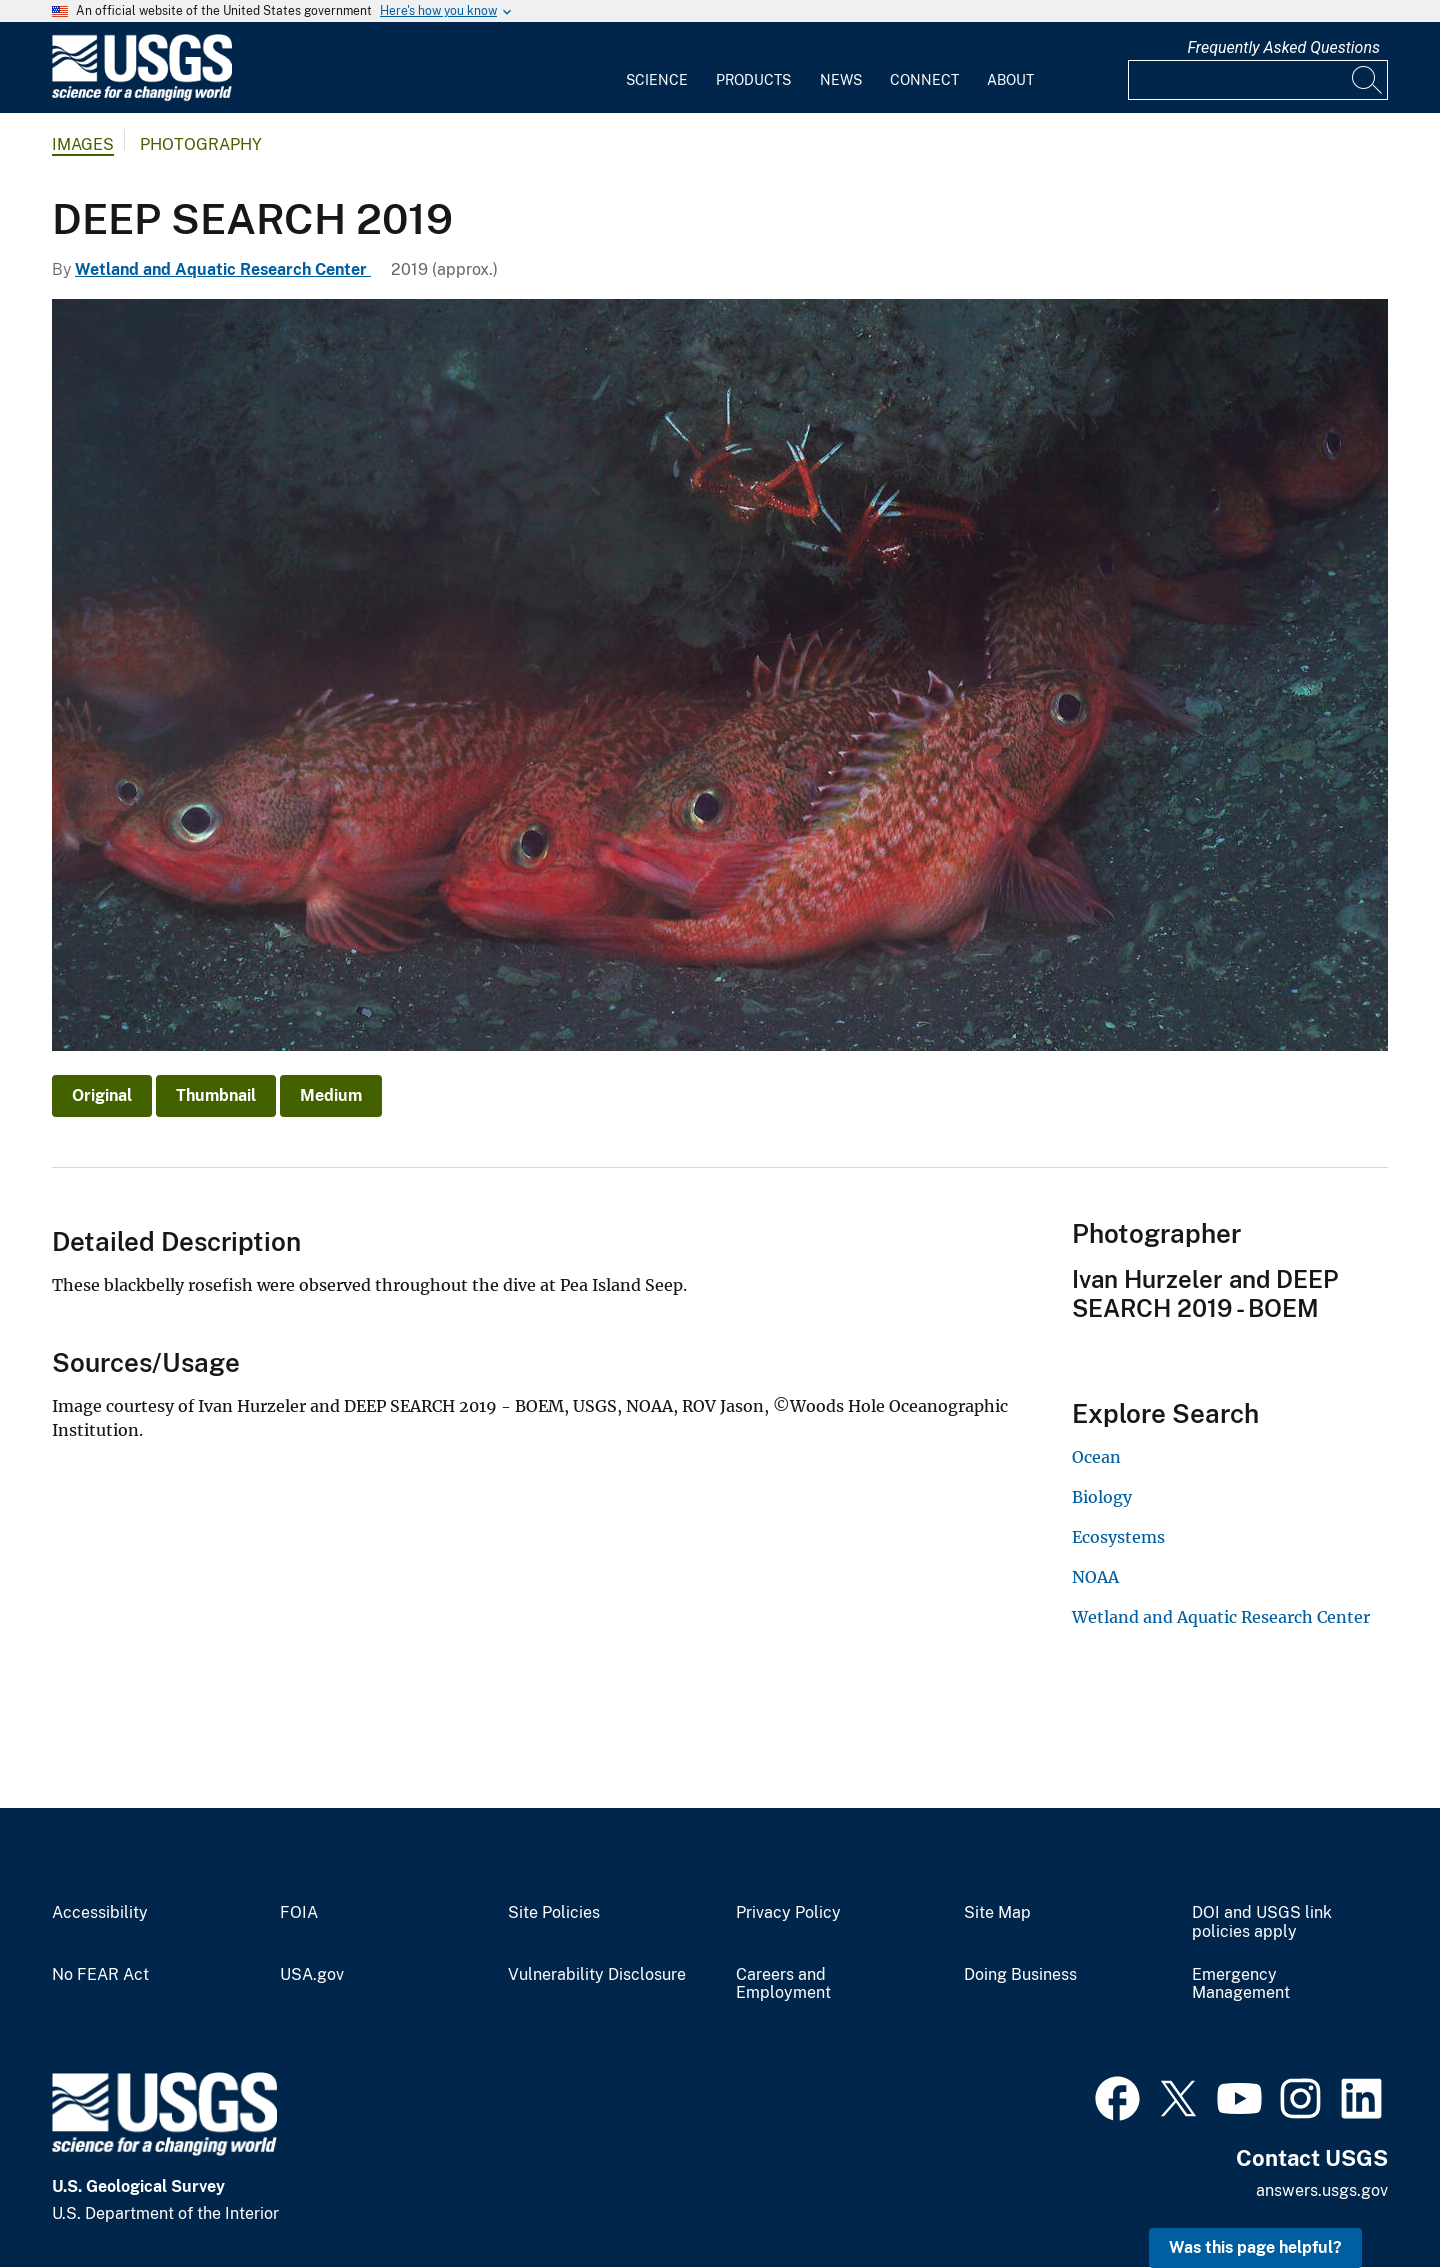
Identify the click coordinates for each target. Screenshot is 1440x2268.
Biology (1102, 1497)
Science (657, 80)
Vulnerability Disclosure (597, 1975)
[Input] (1258, 80)
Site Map (997, 1913)
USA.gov (312, 1975)
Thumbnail (216, 1095)
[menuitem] (657, 68)
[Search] (1368, 80)
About (1010, 80)
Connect (924, 80)
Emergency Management (1241, 1984)
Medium (331, 1095)
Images (83, 144)
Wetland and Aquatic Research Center (223, 269)
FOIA (299, 1913)
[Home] (142, 96)
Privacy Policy (788, 1913)
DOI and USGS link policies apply (1262, 1922)
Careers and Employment (783, 1984)
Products (753, 80)
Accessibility (100, 1913)
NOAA (1095, 1577)
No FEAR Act (100, 1975)
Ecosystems (1118, 1537)
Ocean (1096, 1457)
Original (102, 1095)
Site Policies (554, 1913)
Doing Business (1020, 1975)
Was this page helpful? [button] (1255, 2247)
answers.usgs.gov (1322, 2190)
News (841, 80)
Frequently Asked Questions (1283, 47)
